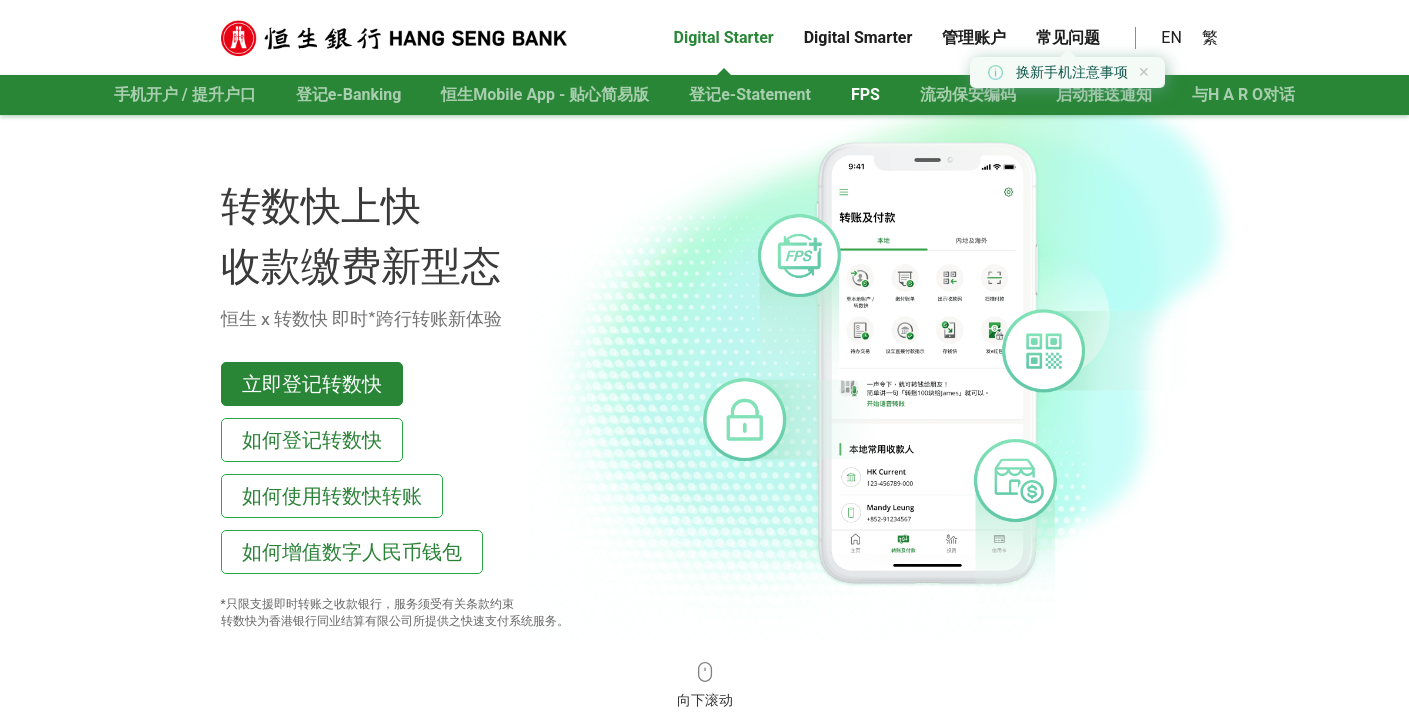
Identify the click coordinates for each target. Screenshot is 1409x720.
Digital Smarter (858, 37)
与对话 (1243, 94)
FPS (865, 94)
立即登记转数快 (312, 383)
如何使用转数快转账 (332, 495)
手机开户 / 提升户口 (185, 94)
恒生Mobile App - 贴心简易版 (545, 94)
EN (1171, 37)
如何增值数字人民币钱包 (352, 551)
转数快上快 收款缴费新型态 (361, 233)
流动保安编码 (968, 94)
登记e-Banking (349, 94)
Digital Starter (724, 37)
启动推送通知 (1104, 94)
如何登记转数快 (312, 439)
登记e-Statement (750, 94)
